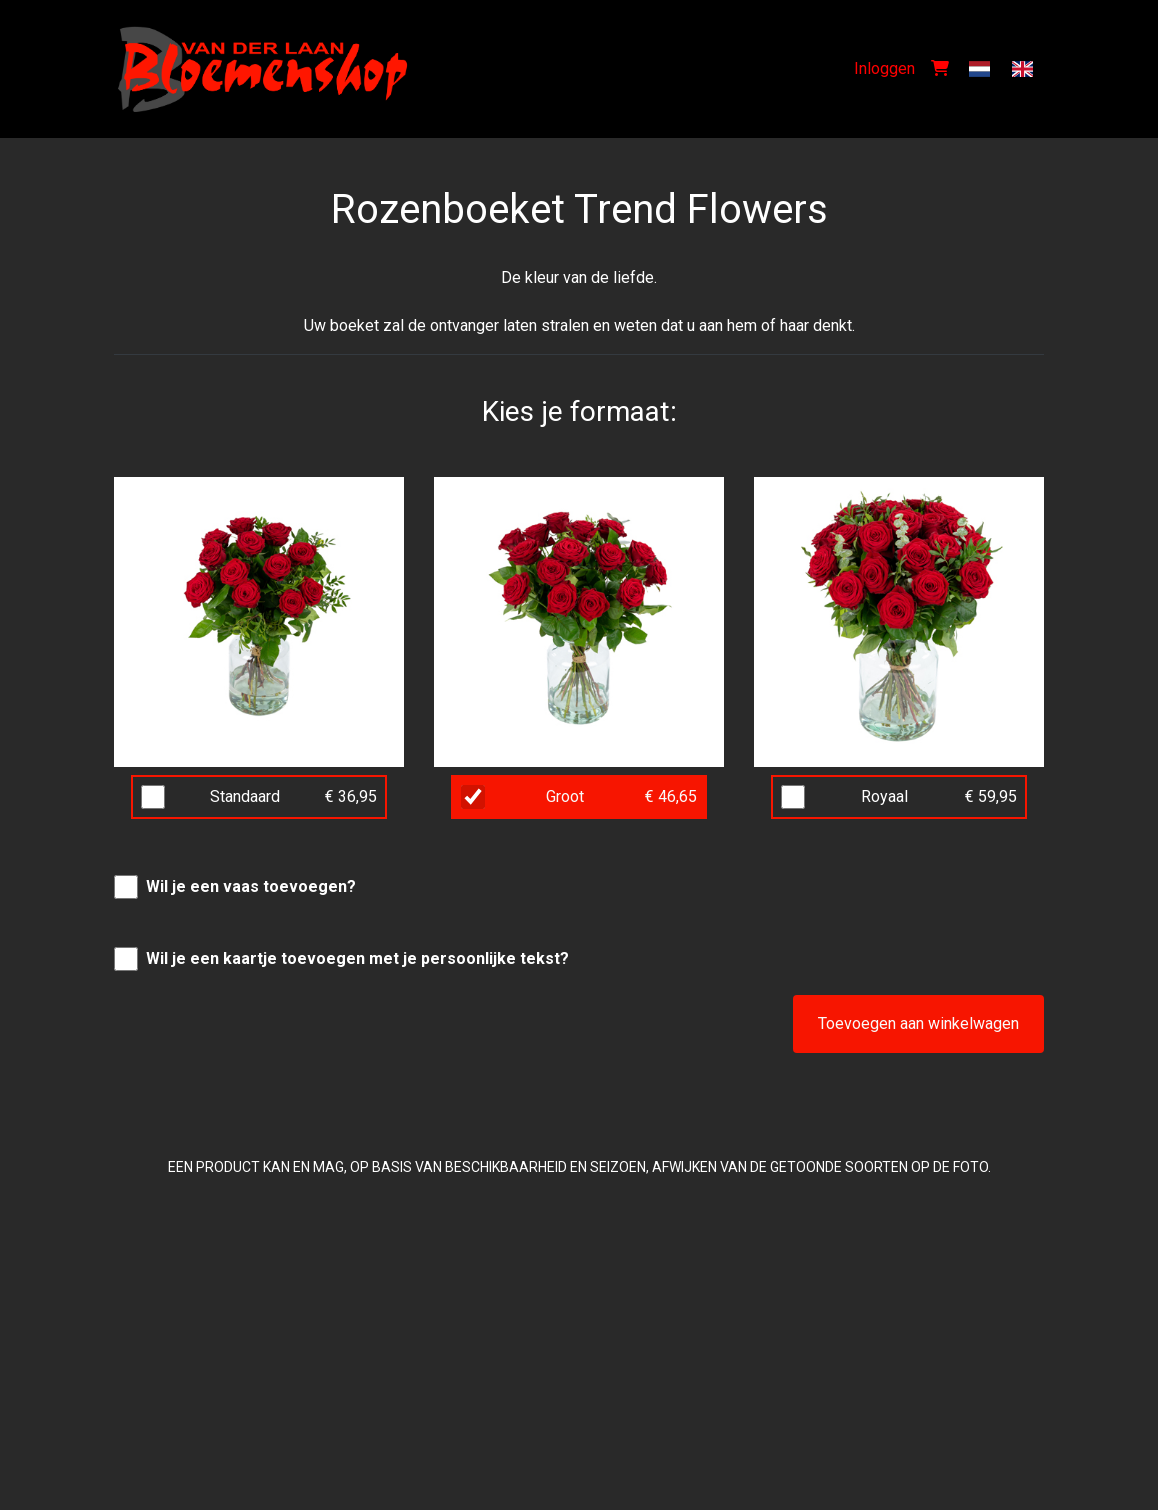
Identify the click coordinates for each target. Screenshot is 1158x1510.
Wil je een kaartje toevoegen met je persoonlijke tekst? (357, 958)
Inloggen (884, 68)
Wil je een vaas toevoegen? (251, 886)
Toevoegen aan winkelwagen (918, 1023)
